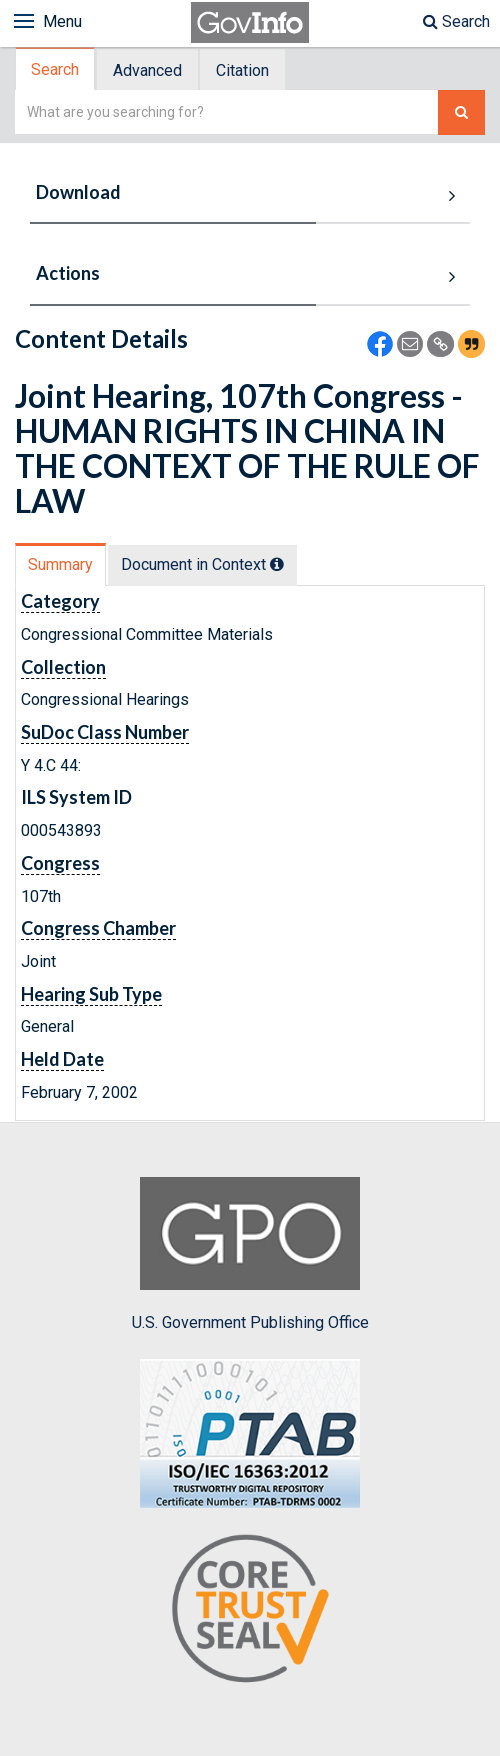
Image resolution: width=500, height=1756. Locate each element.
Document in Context (202, 564)
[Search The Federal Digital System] (461, 112)
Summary (60, 564)
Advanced (147, 70)
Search (456, 21)
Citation (242, 70)
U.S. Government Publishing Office (250, 1254)
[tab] (56, 69)
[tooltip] (277, 564)
